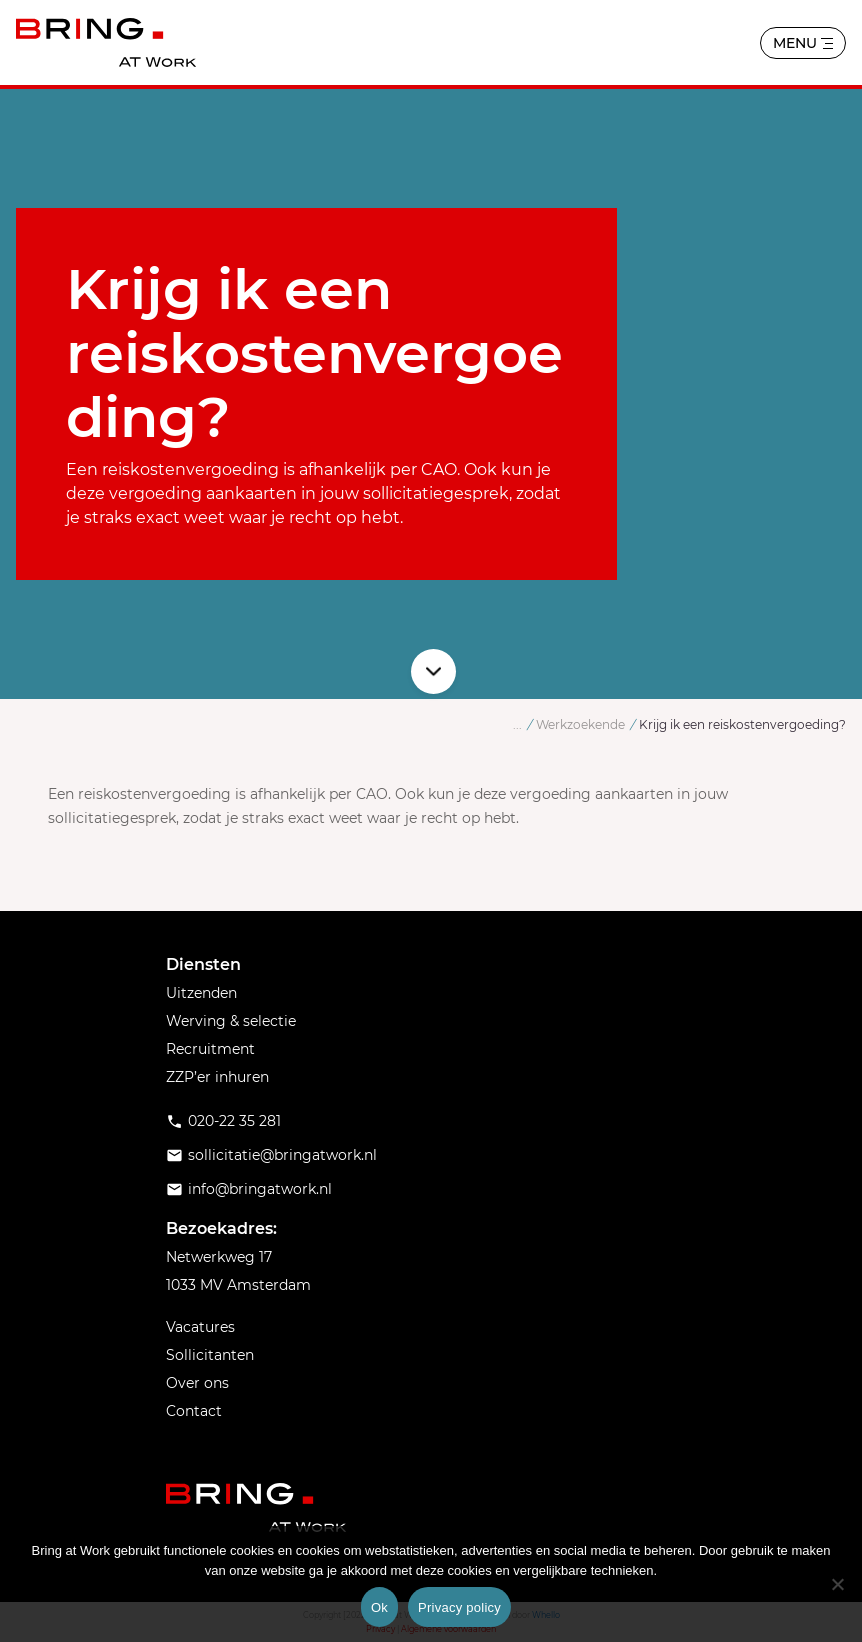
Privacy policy (459, 1607)
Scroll (433, 671)
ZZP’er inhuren (217, 1077)
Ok (379, 1607)
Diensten (203, 964)
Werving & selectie (231, 1021)
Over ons (197, 1383)
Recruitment (210, 1049)
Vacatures (200, 1327)
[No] (837, 1584)
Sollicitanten (210, 1355)
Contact (194, 1411)
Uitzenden (201, 993)
